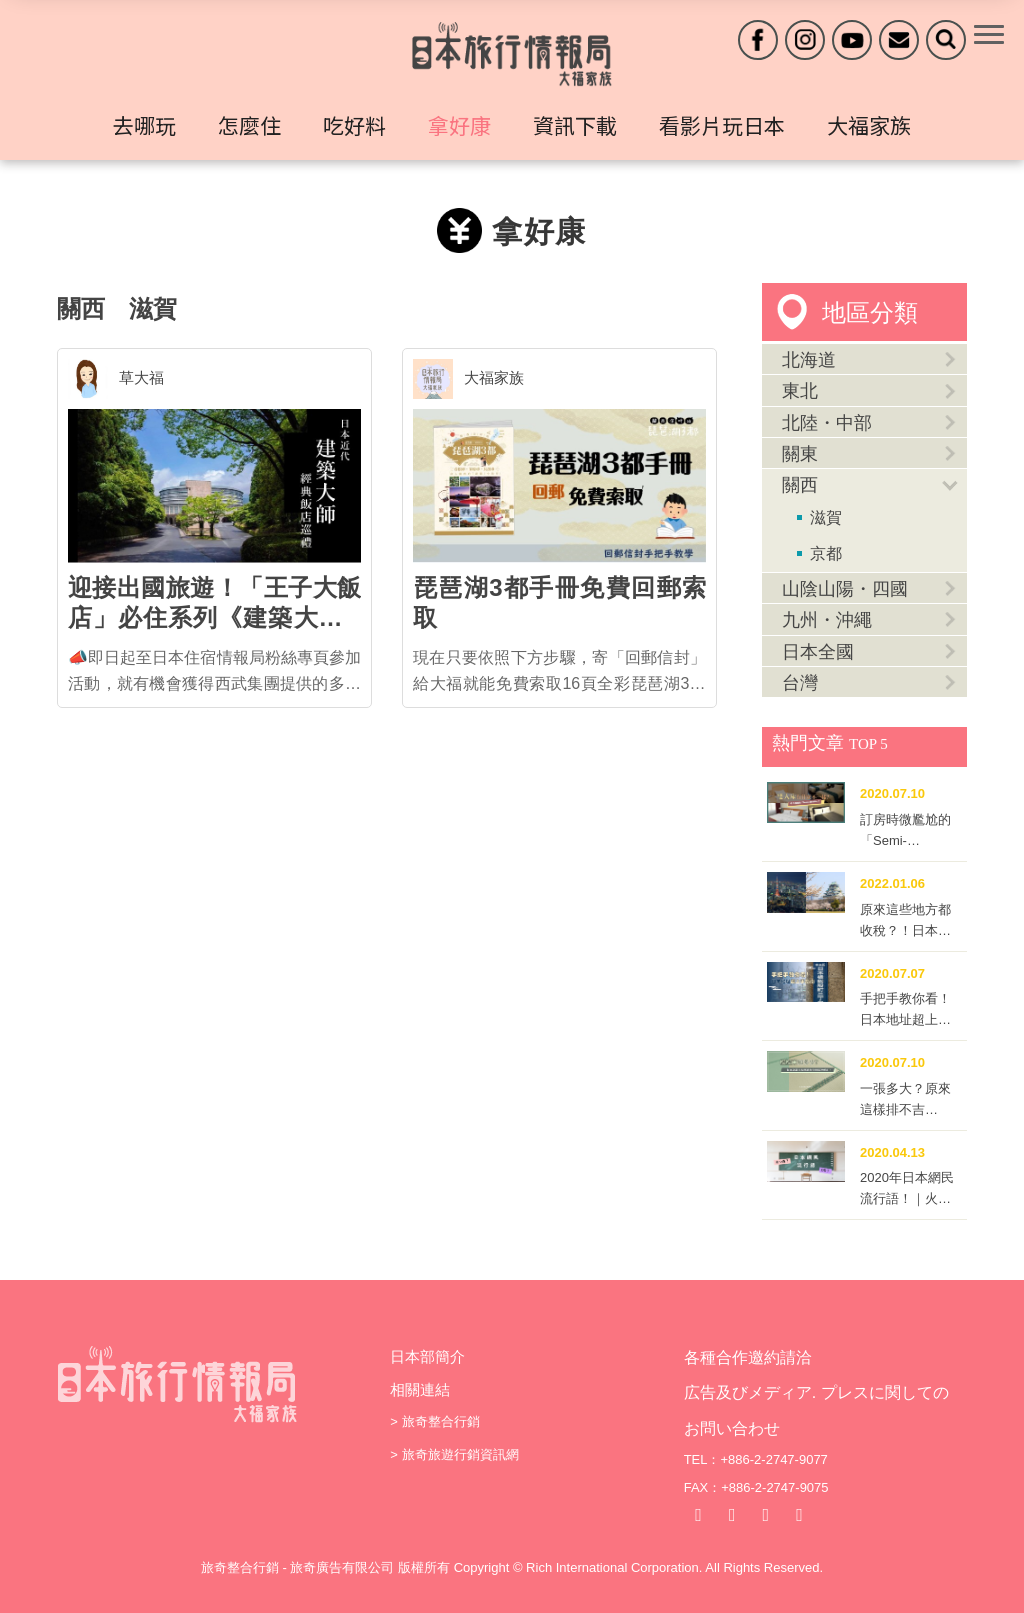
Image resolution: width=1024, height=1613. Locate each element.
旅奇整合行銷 (441, 1421)
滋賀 (153, 308)
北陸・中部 (827, 423)
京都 (826, 553)
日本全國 (818, 652)
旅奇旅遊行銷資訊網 (460, 1454)
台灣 (800, 683)
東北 (800, 391)
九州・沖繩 (827, 620)
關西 (81, 308)
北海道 (809, 360)
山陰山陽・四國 (845, 589)
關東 (800, 454)
